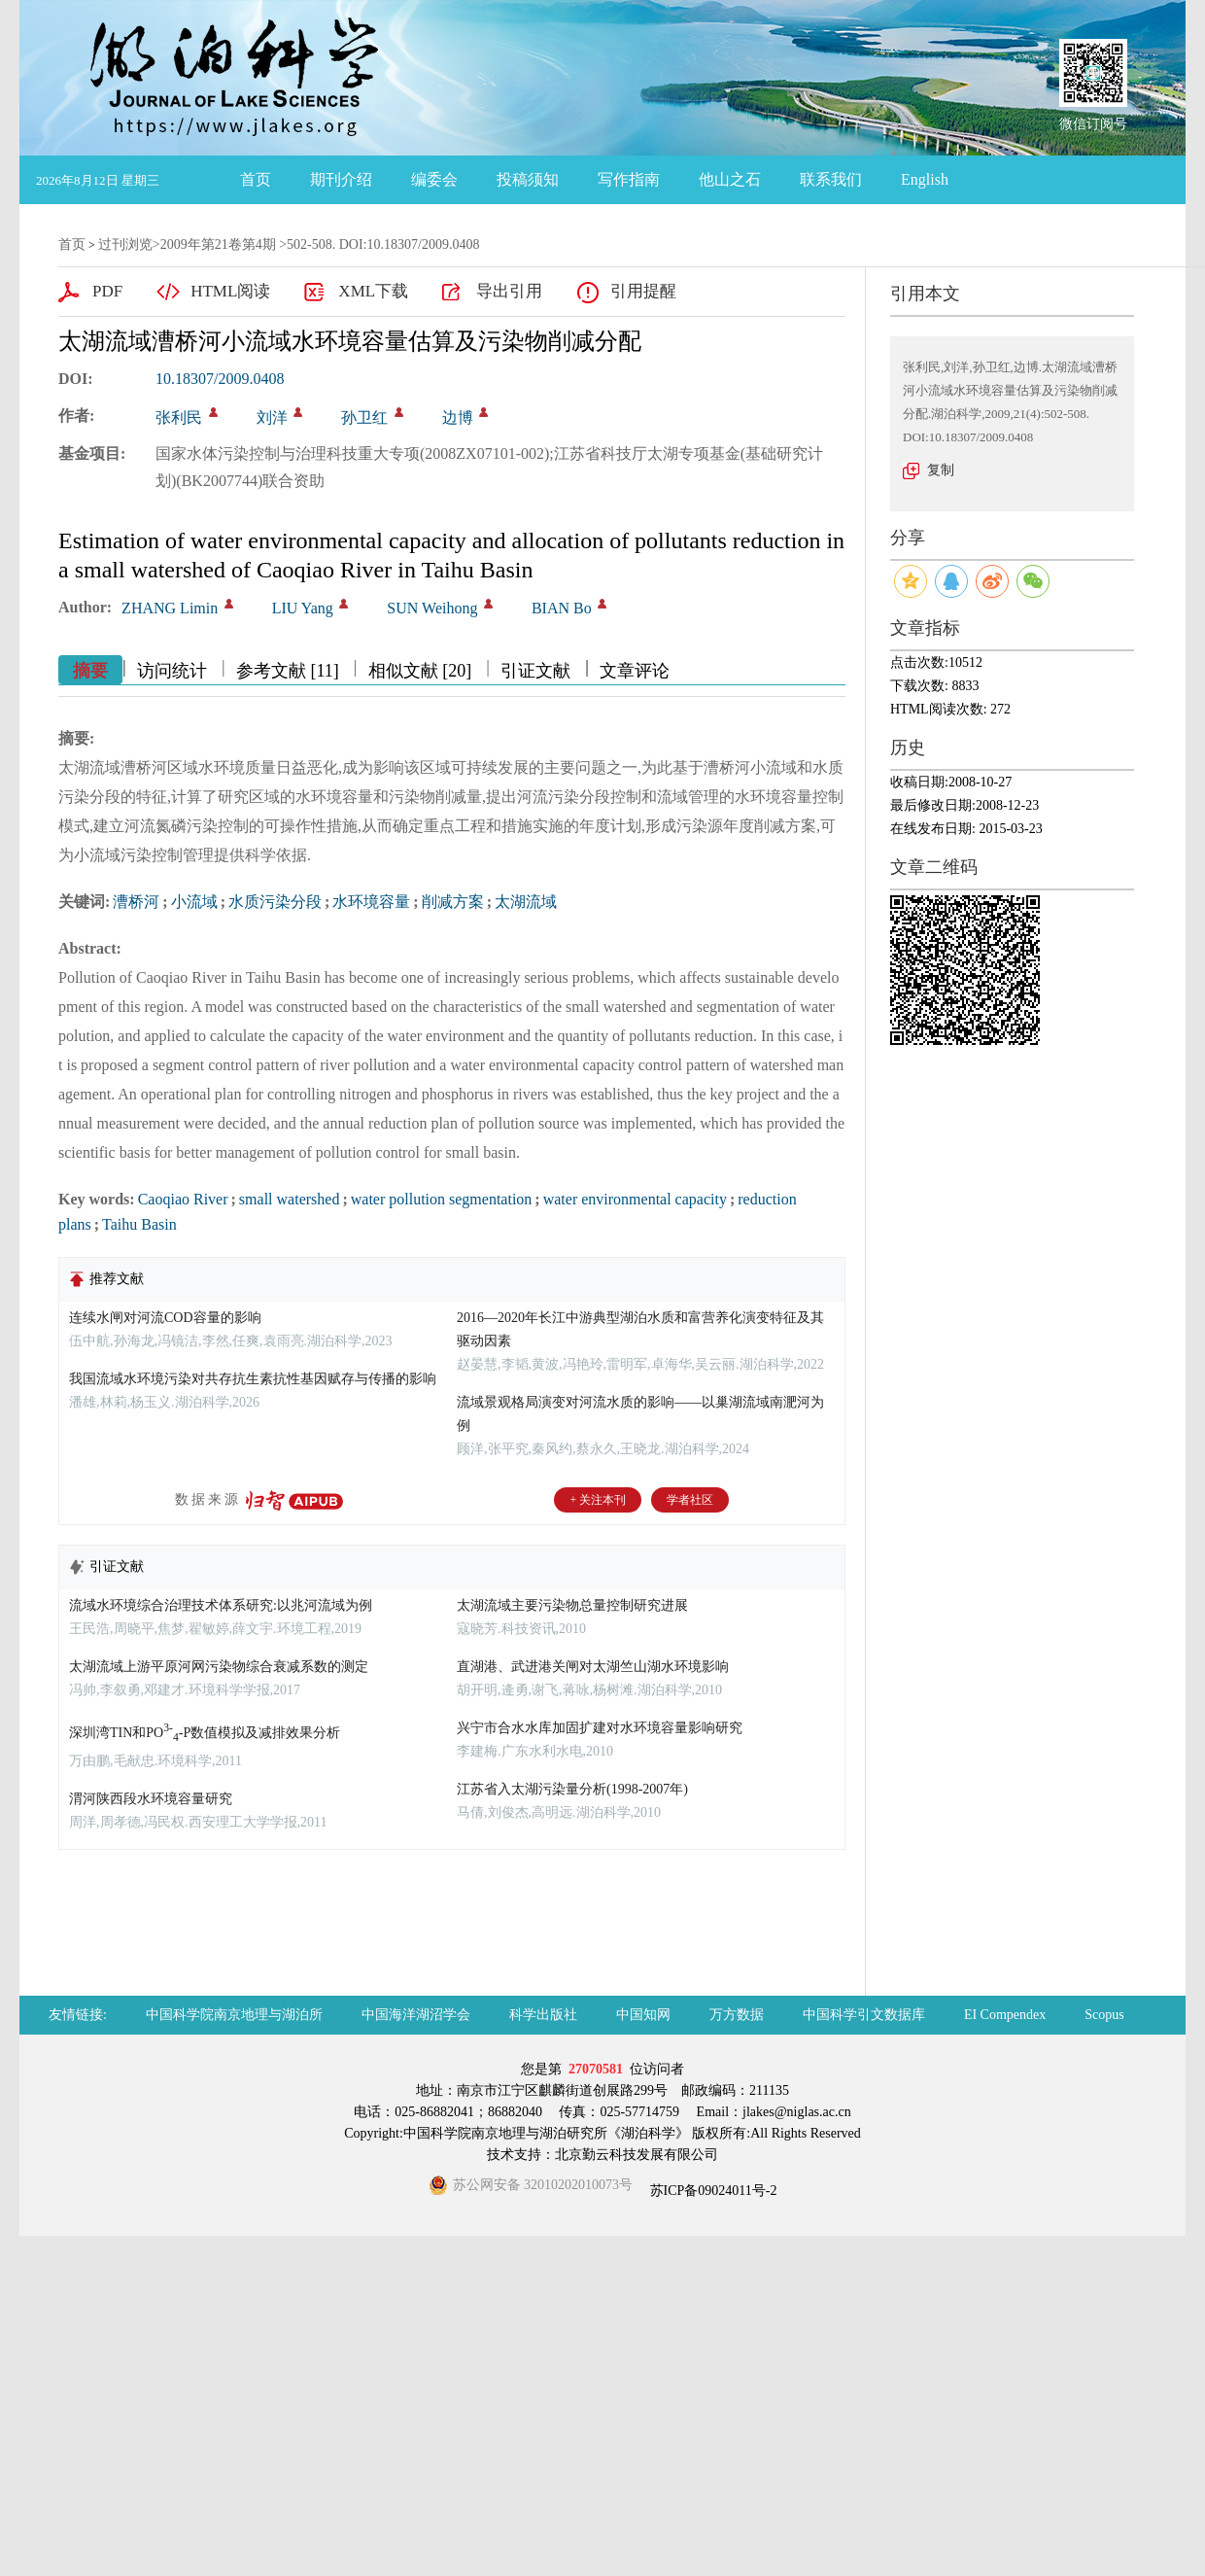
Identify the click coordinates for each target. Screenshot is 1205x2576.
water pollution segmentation (442, 1199)
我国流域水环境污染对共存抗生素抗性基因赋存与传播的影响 (252, 1379)
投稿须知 (528, 179)
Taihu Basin (139, 1224)
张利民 (178, 417)
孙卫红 (364, 417)
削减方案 (453, 901)
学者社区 (690, 1500)
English (924, 179)
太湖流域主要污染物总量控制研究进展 (572, 1605)
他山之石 (730, 179)
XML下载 (373, 291)
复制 (940, 470)
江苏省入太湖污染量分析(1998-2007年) (572, 1789)
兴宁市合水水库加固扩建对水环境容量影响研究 (599, 1728)
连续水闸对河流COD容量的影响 (165, 1317)
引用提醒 (643, 291)
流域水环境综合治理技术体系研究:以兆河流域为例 (220, 1605)
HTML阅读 (230, 291)
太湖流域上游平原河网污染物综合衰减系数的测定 (218, 1666)
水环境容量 (371, 901)
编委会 (434, 179)
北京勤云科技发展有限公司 (636, 2154)
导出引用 (509, 291)
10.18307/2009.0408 (219, 378)
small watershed (289, 1199)
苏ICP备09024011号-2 (711, 2190)
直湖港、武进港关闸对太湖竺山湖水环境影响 (593, 1666)
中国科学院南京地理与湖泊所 (234, 2014)
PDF (107, 291)
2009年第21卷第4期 (218, 244)
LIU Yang (302, 608)
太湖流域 (526, 901)
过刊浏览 (125, 244)
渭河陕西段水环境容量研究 (150, 1799)
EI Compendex (1005, 2014)
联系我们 (831, 179)
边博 (457, 417)
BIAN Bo (562, 608)
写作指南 (629, 179)
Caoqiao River (183, 1199)
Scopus (1103, 2014)
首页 (255, 179)
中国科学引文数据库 (864, 2014)
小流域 (194, 901)
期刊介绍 (341, 179)
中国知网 (643, 2014)
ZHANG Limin (169, 608)
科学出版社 (543, 2014)
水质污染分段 (275, 901)
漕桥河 (136, 901)
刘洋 (272, 417)
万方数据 (736, 2014)
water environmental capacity (635, 1199)
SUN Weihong (432, 608)
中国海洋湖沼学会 (416, 2014)
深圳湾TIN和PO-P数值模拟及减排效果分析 (204, 1732)
